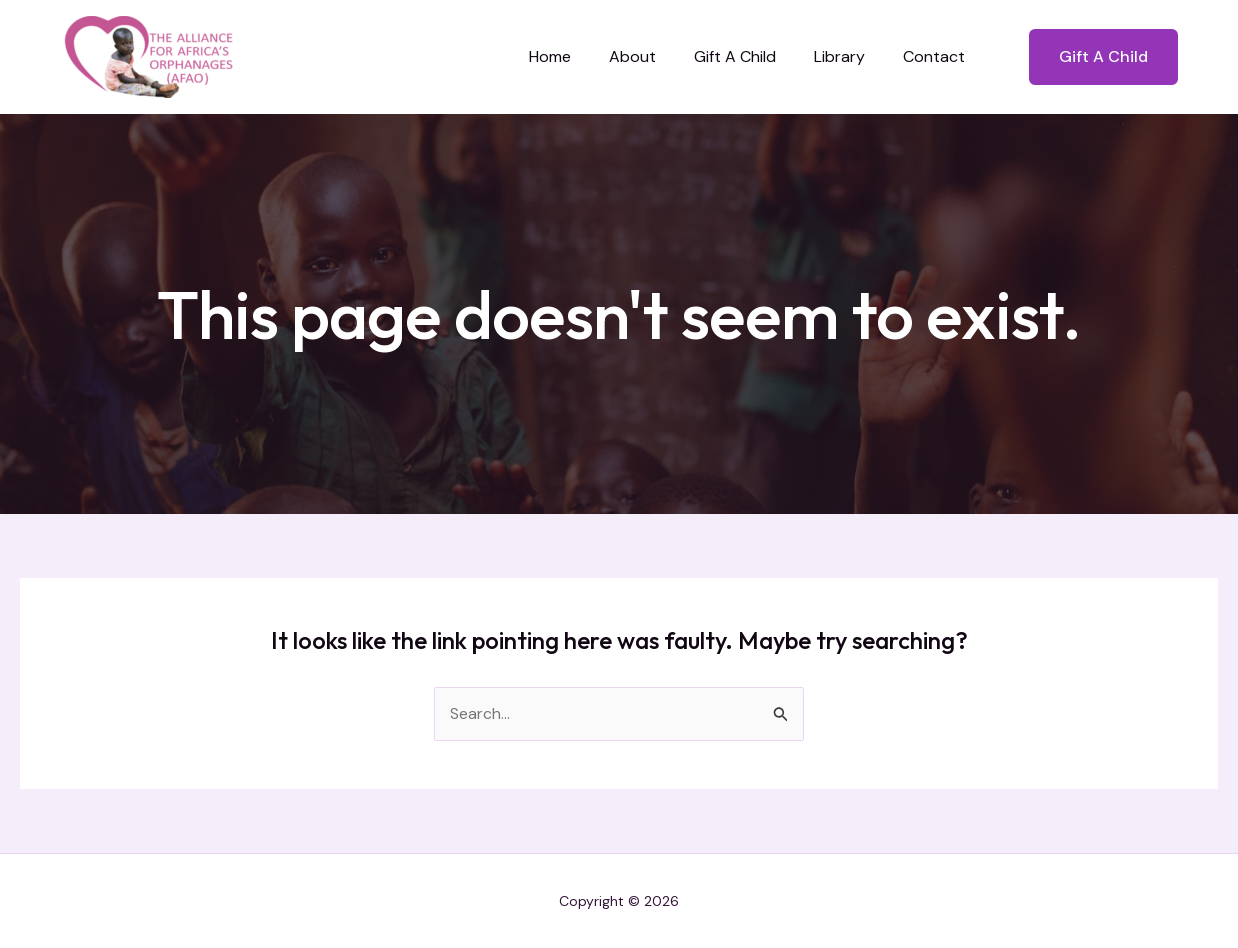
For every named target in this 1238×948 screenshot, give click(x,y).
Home (577, 56)
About (653, 56)
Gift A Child (750, 56)
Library (848, 56)
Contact (937, 56)
